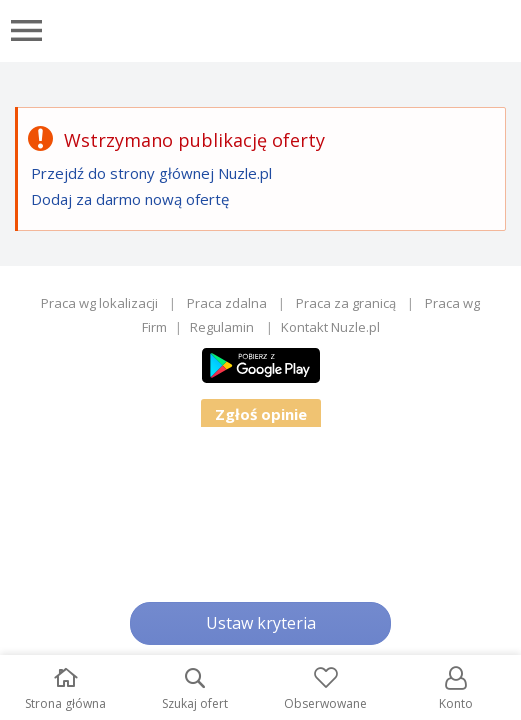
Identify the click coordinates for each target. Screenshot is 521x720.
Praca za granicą (346, 303)
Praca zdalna (227, 303)
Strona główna (65, 689)
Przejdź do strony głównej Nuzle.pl (151, 173)
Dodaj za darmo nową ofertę (130, 199)
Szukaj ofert (195, 689)
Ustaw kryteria (261, 623)
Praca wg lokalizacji (99, 303)
